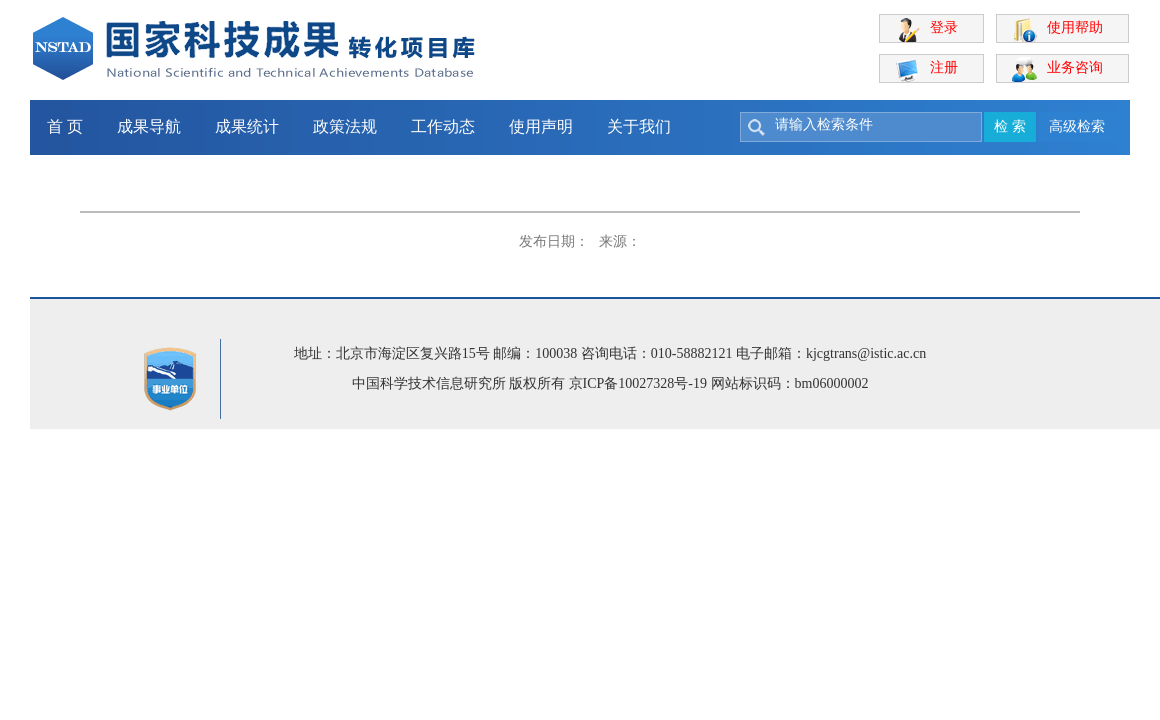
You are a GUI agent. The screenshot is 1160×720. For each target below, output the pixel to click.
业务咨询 (1075, 67)
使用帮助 (1075, 27)
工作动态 (443, 126)
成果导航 (149, 126)
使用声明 (541, 126)
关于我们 (639, 126)
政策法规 (345, 126)
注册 (944, 67)
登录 (944, 27)
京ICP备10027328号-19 (638, 383)
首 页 (65, 126)
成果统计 (247, 126)
